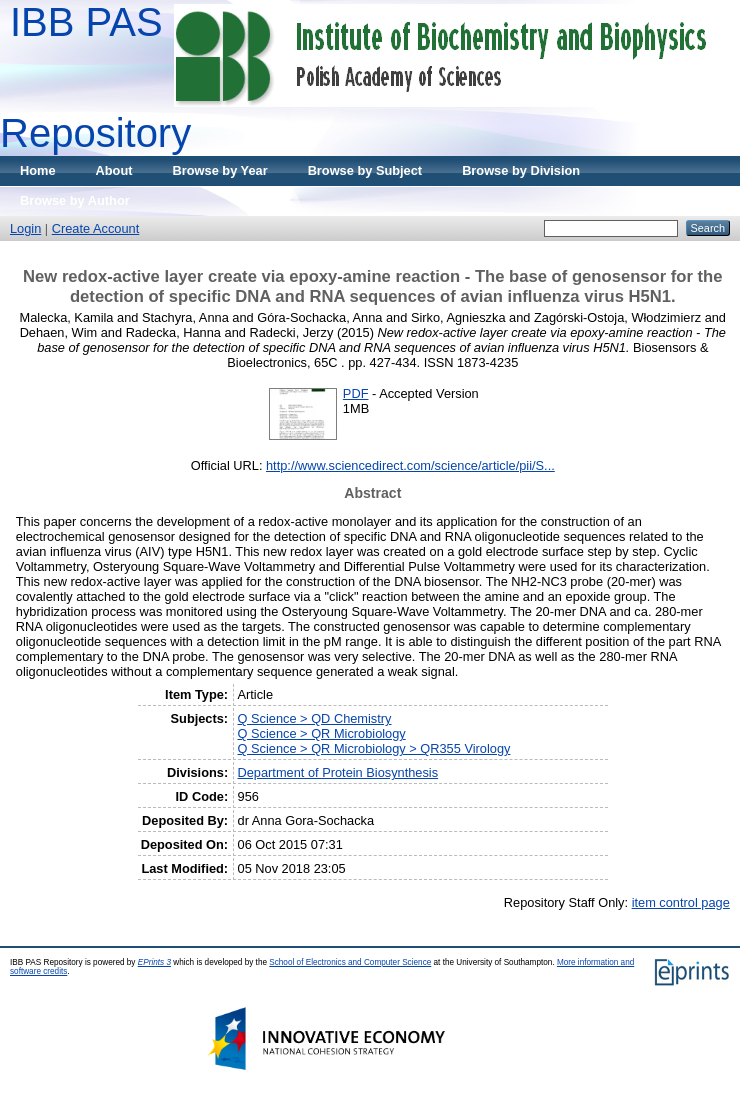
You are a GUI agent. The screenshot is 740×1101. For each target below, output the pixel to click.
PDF (356, 393)
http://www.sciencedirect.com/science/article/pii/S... (410, 465)
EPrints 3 (154, 962)
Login (25, 228)
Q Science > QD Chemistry (315, 718)
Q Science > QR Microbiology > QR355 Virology (374, 748)
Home (38, 170)
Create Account (96, 228)
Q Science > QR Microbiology (322, 733)
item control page (681, 902)
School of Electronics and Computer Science (350, 962)
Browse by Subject (365, 170)
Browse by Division (521, 170)
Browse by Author (75, 200)
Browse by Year (220, 170)
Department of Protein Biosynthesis (338, 772)
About (114, 170)
